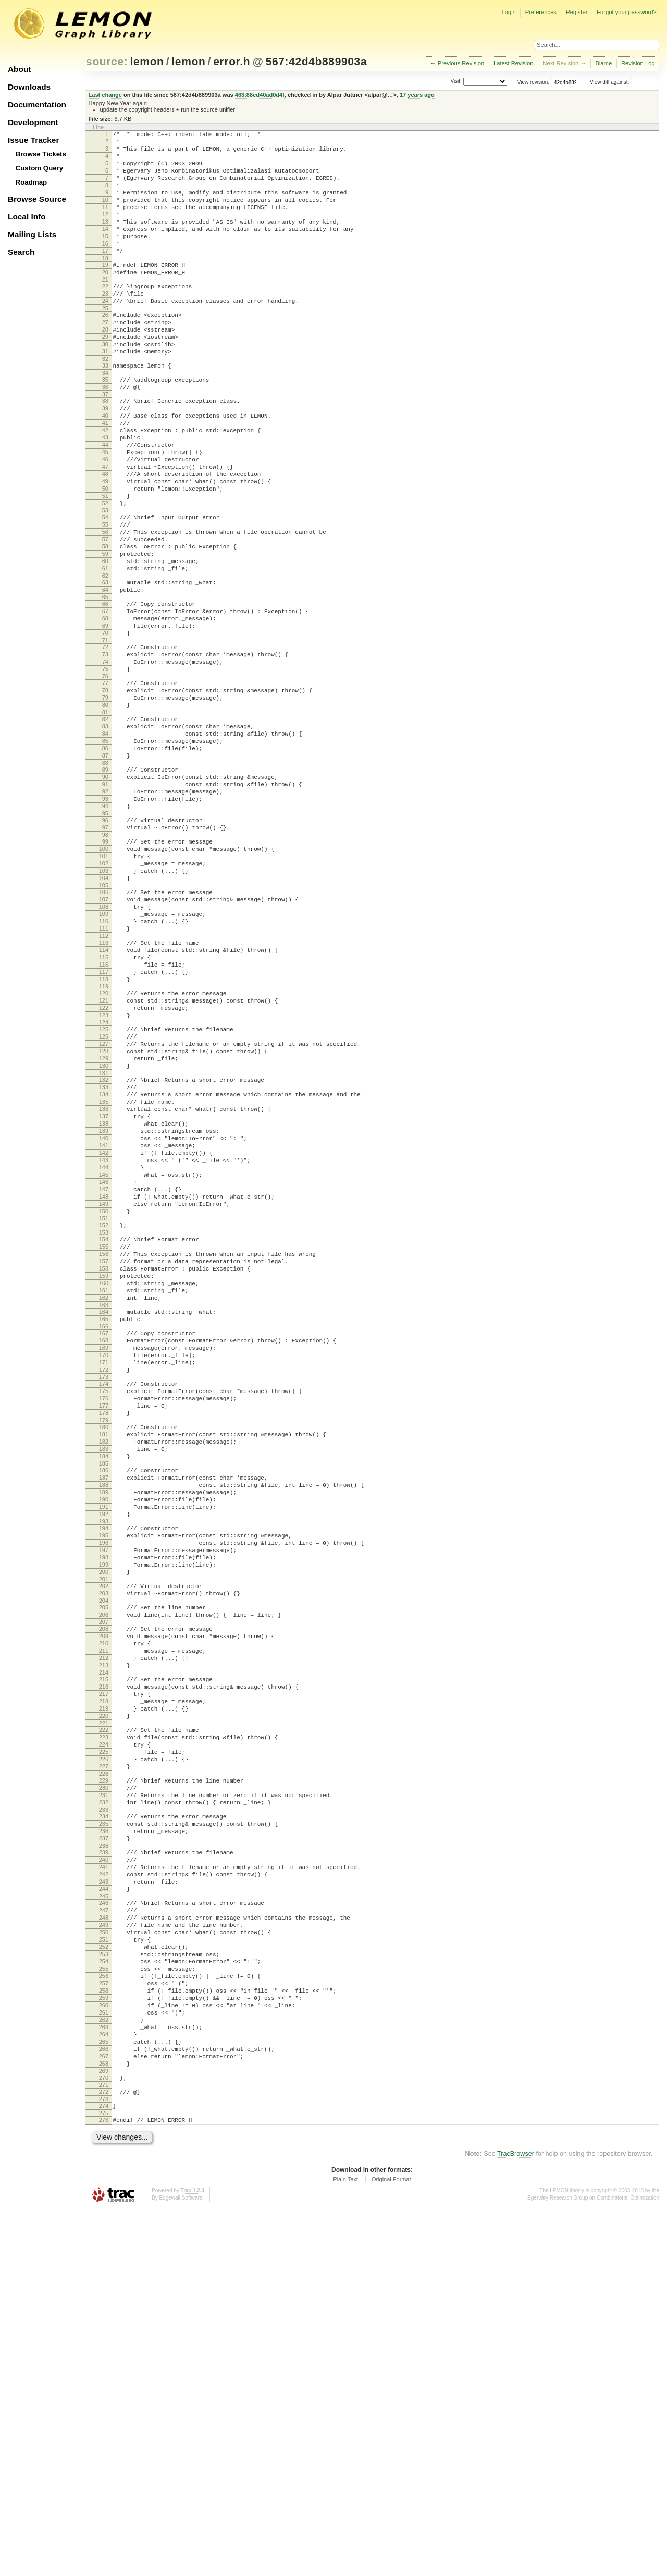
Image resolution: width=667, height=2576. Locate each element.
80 (105, 811)
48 (105, 538)
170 (103, 1582)
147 (103, 1386)
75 (105, 769)
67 (105, 700)
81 (105, 820)
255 (103, 2308)
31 (105, 393)
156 (103, 1462)
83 (105, 836)
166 (103, 1548)
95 (105, 940)
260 (103, 2352)
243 (103, 2204)
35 (105, 425)
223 (103, 2033)
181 (103, 1675)
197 (103, 1813)
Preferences (541, 12)
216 (103, 1973)
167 (103, 1555)
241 (103, 2186)
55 (105, 598)
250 (103, 2264)
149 (103, 1404)
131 (103, 1246)
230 (103, 2093)
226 (103, 2059)
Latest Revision (513, 63)
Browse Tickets (41, 154)
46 (105, 520)
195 (103, 1795)
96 (105, 947)
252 (103, 2281)
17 (105, 276)
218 (103, 1990)
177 (103, 1642)
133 (103, 1262)
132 (103, 1253)
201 (103, 1848)
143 (103, 1351)
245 (103, 2221)
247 (103, 2237)
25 (105, 342)
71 (105, 735)
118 (103, 1135)
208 (103, 1904)
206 (103, 1888)
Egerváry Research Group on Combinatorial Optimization (593, 2565)
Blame (603, 63)
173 (103, 1608)
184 (103, 1702)
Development (33, 122)
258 (103, 2334)
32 (105, 402)
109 (103, 1058)
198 (103, 1821)
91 (105, 904)
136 (103, 1289)
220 (103, 2008)
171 (103, 1591)
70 (105, 727)
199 (103, 1830)
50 (105, 556)
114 (103, 1100)
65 (105, 684)
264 (103, 2388)
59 (105, 633)
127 (103, 1211)
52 (105, 573)
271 (103, 2448)
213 (103, 1948)
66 (105, 691)
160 (103, 1497)
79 (105, 802)
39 (105, 458)
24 (105, 334)
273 (103, 2463)
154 (103, 1444)
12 (105, 231)
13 (105, 240)
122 (103, 1169)
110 (103, 1067)
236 (103, 2144)
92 (105, 913)
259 (103, 2343)
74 (105, 760)
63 (105, 667)
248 (103, 2246)
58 (105, 624)
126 (103, 1202)
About (19, 69)
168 (103, 1564)
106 (103, 1031)
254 (103, 2299)
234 (103, 2126)
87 (105, 871)
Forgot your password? (626, 12)
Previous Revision (461, 63)
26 (105, 349)
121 (103, 1160)
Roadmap (31, 182)
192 (103, 1770)
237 (103, 2153)
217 (103, 1982)
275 (103, 2479)
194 (103, 1786)
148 (103, 1395)
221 (103, 2017)
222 (103, 2024)
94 (105, 931)
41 (105, 476)
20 (105, 300)
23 (105, 325)
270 (103, 2439)
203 (103, 1864)
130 (103, 1238)
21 (105, 309)
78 (105, 793)
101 (103, 989)
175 (103, 1624)
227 (103, 2068)
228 (103, 2077)
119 (103, 1144)
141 (103, 1333)
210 (103, 1922)
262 (103, 2370)
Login (508, 12)
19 (105, 291)
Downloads (29, 86)
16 (105, 267)
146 (103, 1377)
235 (103, 2135)
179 (103, 1659)
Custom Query (40, 168)
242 (103, 2195)
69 (105, 718)
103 (103, 1007)
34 (105, 418)
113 (103, 1091)
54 (105, 589)
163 (103, 1524)
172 (103, 1599)
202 (103, 1855)
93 (105, 922)
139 (103, 1315)
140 (103, 1324)
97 (105, 956)
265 (103, 2397)
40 (105, 467)
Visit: (456, 81)
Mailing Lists (32, 234)
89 (105, 887)
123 (103, 1178)
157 (103, 1471)
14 (105, 249)
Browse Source (37, 198)
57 (105, 616)
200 (103, 1839)
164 (103, 1531)
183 (103, 1693)
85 (105, 853)
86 (105, 862)
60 (105, 642)
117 (103, 1127)
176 (103, 1633)
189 (103, 1744)
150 (103, 1413)
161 (103, 1506)
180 (103, 1666)
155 (103, 1453)
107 (103, 1040)
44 (105, 502)
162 (103, 1515)
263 (103, 2379)
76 (105, 778)
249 (103, 2255)
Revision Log (638, 63)
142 (103, 1342)
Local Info (27, 216)
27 (105, 358)
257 (103, 2326)
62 (105, 660)
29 (105, 376)
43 (105, 494)
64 (105, 676)
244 (103, 2212)
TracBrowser (515, 2521)
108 (103, 1049)
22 (105, 316)
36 (105, 434)
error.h (231, 61)
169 (103, 1573)
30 (105, 385)
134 (103, 1271)
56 (105, 607)
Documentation (37, 104)
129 (103, 1229)
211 (103, 1930)
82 (105, 827)
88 (105, 880)
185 (103, 1710)
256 (103, 2317)
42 (105, 485)
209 (103, 1913)
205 (103, 1879)
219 (103, 1999)
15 (105, 258)
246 (103, 2228)
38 (105, 449)
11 (105, 222)
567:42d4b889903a (316, 61)
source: (107, 61)
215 (103, 1964)
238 (103, 2161)
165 (103, 1539)
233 (103, 2119)
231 (103, 2101)
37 (105, 442)
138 (103, 1306)
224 (103, 2041)
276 (103, 2486)
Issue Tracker (33, 140)
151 (103, 1422)
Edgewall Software (180, 2565)
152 (103, 1428)
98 (105, 964)
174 (103, 1615)
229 (103, 2084)
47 (105, 529)
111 (103, 1075)
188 (103, 1735)
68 (105, 709)
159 (103, 1488)
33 (105, 409)
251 (103, 2272)
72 (105, 742)
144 (103, 1360)
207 (103, 1897)
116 (103, 1118)
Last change (105, 95)
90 (105, 896)
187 (103, 1726)
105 (103, 1024)
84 (105, 844)
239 (103, 2168)
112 (103, 1084)
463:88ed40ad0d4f (260, 95)
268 (103, 2423)
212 (103, 1939)
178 (103, 1650)
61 (105, 651)
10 (105, 214)
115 (103, 1109)
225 (103, 2050)
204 (103, 1873)
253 (103, 2290)
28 (105, 367)
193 (103, 1779)
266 (103, 2405)
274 (103, 2470)
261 (103, 2361)
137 (103, 1298)
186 (103, 1717)
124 (103, 1186)
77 (105, 785)
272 (103, 2454)
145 (103, 1368)
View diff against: (624, 82)
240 (103, 2177)
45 (105, 511)
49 (105, 547)
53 (105, 582)
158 (103, 1479)
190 (103, 1753)
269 (103, 2432)
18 (105, 285)
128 (103, 1220)
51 (105, 564)
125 (103, 1193)
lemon (147, 61)
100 (103, 980)
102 (103, 998)
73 (105, 751)
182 (103, 1684)
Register (577, 12)
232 (103, 2110)
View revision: (533, 82)
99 (105, 971)
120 (103, 1151)
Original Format (391, 2547)
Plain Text (345, 2547)
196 (103, 1804)
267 (103, 2414)
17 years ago (417, 95)
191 (103, 1762)
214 (103, 1957)
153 (103, 1437)
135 (103, 1280)
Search (21, 252)
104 (103, 1015)
